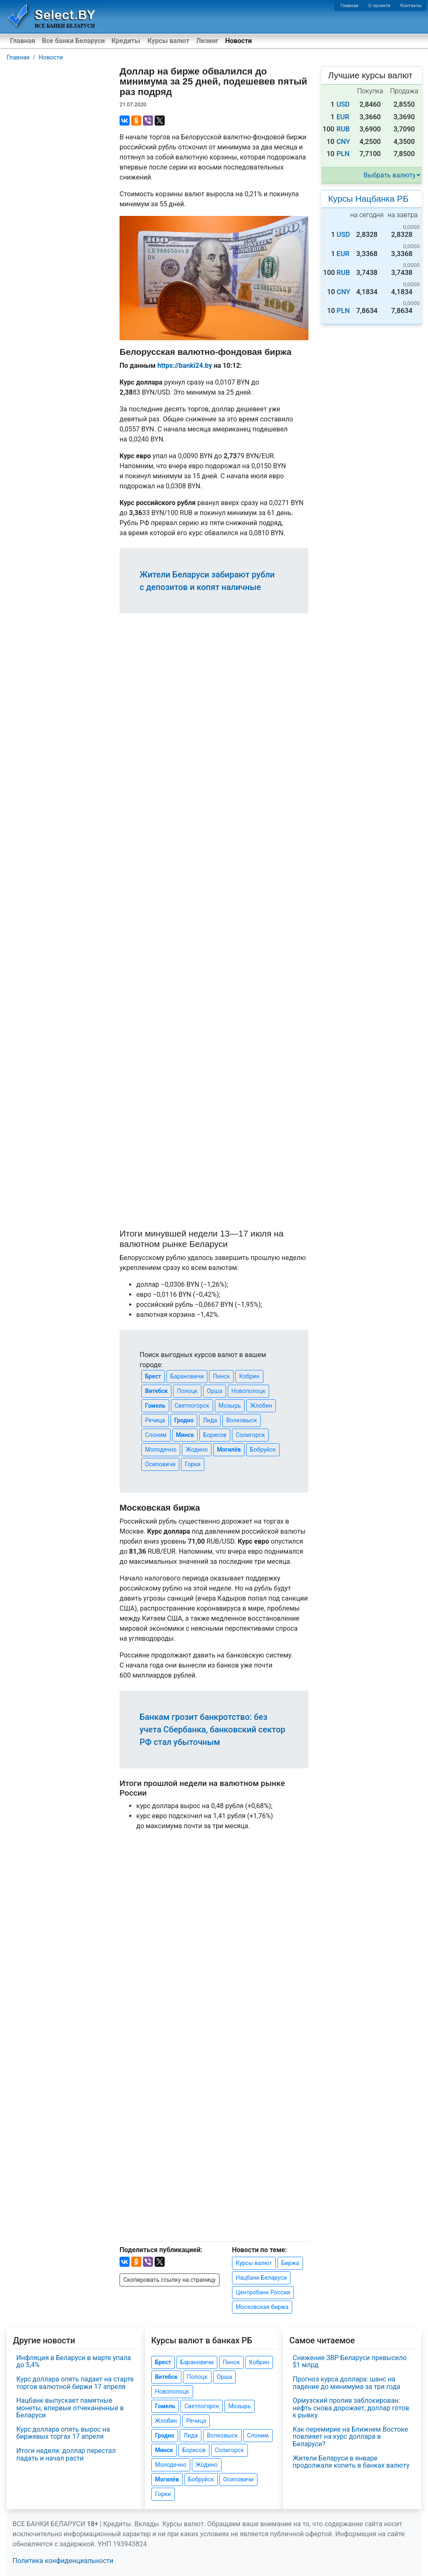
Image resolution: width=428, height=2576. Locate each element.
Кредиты (126, 41)
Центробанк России (263, 2292)
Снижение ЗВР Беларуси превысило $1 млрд (350, 2361)
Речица (155, 1420)
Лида (210, 1420)
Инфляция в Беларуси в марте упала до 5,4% (73, 2361)
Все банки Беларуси (73, 41)
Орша (214, 1391)
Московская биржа (262, 2307)
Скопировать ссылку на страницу (169, 2279)
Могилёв (229, 1449)
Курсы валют (168, 41)
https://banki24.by (184, 365)
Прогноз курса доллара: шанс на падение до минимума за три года (346, 2383)
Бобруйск (263, 1449)
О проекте (379, 5)
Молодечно (160, 1449)
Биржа (290, 2263)
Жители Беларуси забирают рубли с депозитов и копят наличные (207, 581)
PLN (342, 154)
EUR (342, 117)
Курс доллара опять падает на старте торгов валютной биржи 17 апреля (75, 2383)
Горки (193, 1464)
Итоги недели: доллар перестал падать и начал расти (66, 2454)
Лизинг (207, 41)
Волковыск (241, 1420)
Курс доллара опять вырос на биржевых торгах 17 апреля (63, 2433)
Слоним (156, 1435)
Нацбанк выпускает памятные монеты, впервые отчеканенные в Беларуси (70, 2407)
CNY (343, 142)
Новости (238, 41)
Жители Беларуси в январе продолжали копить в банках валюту (351, 2462)
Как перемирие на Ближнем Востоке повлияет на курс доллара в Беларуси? (350, 2436)
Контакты (411, 5)
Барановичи (187, 1376)
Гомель (155, 1405)
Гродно (184, 1420)
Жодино (197, 1449)
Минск (185, 1435)
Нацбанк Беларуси (261, 2277)
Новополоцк (249, 1391)
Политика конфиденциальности (63, 2561)
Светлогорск (192, 1405)
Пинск (221, 1376)
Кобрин (249, 1376)
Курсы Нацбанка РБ (368, 198)
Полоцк (187, 1391)
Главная (350, 5)
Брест (153, 1376)
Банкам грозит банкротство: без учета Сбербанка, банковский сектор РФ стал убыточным (212, 1729)
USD (343, 104)
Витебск (156, 1391)
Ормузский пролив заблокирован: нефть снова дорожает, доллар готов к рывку (351, 2407)
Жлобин (261, 1405)
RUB (343, 129)
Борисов (215, 1435)
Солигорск (250, 1435)
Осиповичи (160, 1464)
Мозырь (230, 1405)
